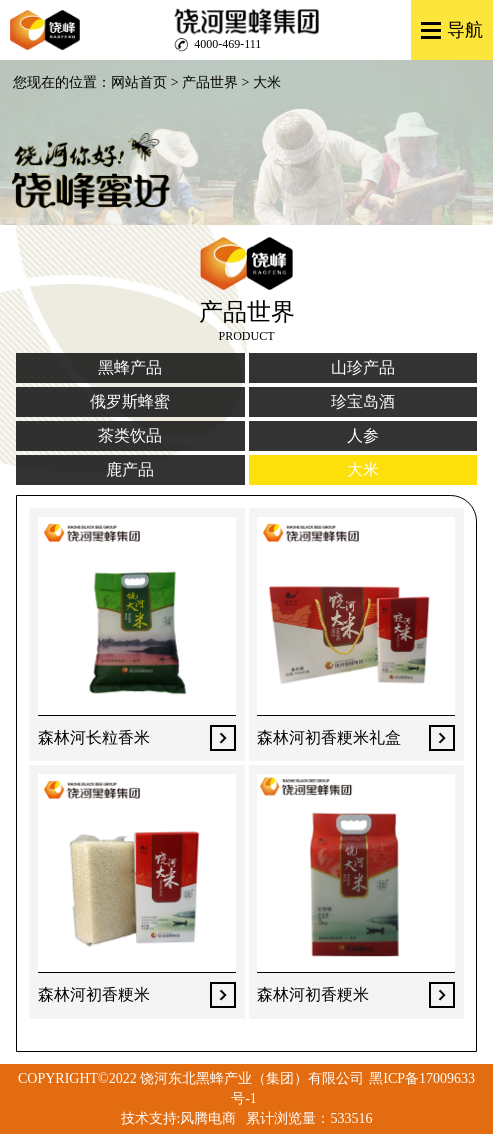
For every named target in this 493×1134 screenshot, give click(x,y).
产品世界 (210, 82)
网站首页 (139, 82)
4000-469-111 (227, 44)
